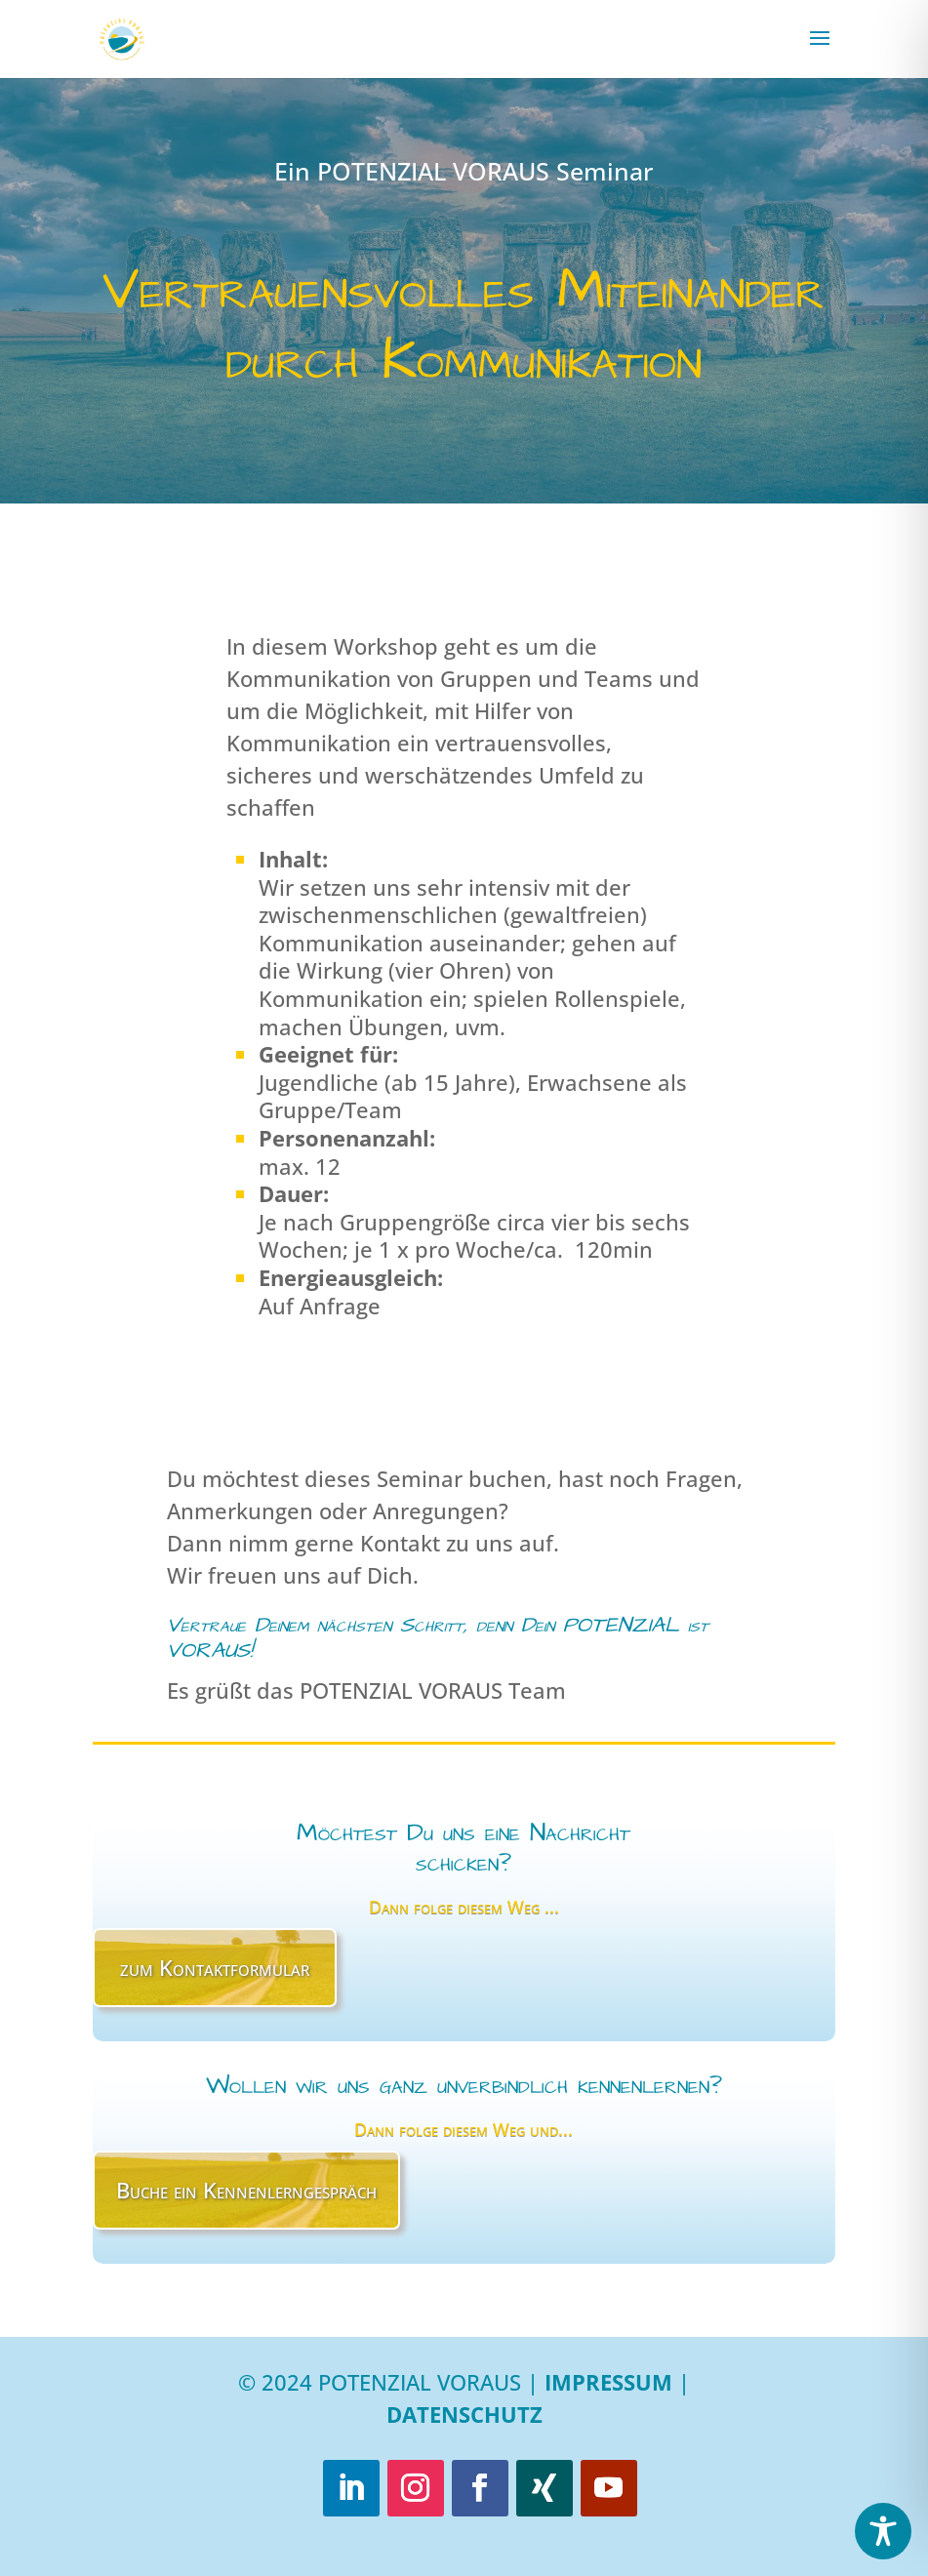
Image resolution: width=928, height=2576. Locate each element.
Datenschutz (464, 2414)
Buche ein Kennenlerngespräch (246, 2189)
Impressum (608, 2381)
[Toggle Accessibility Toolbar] (883, 2531)
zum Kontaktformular (214, 1967)
